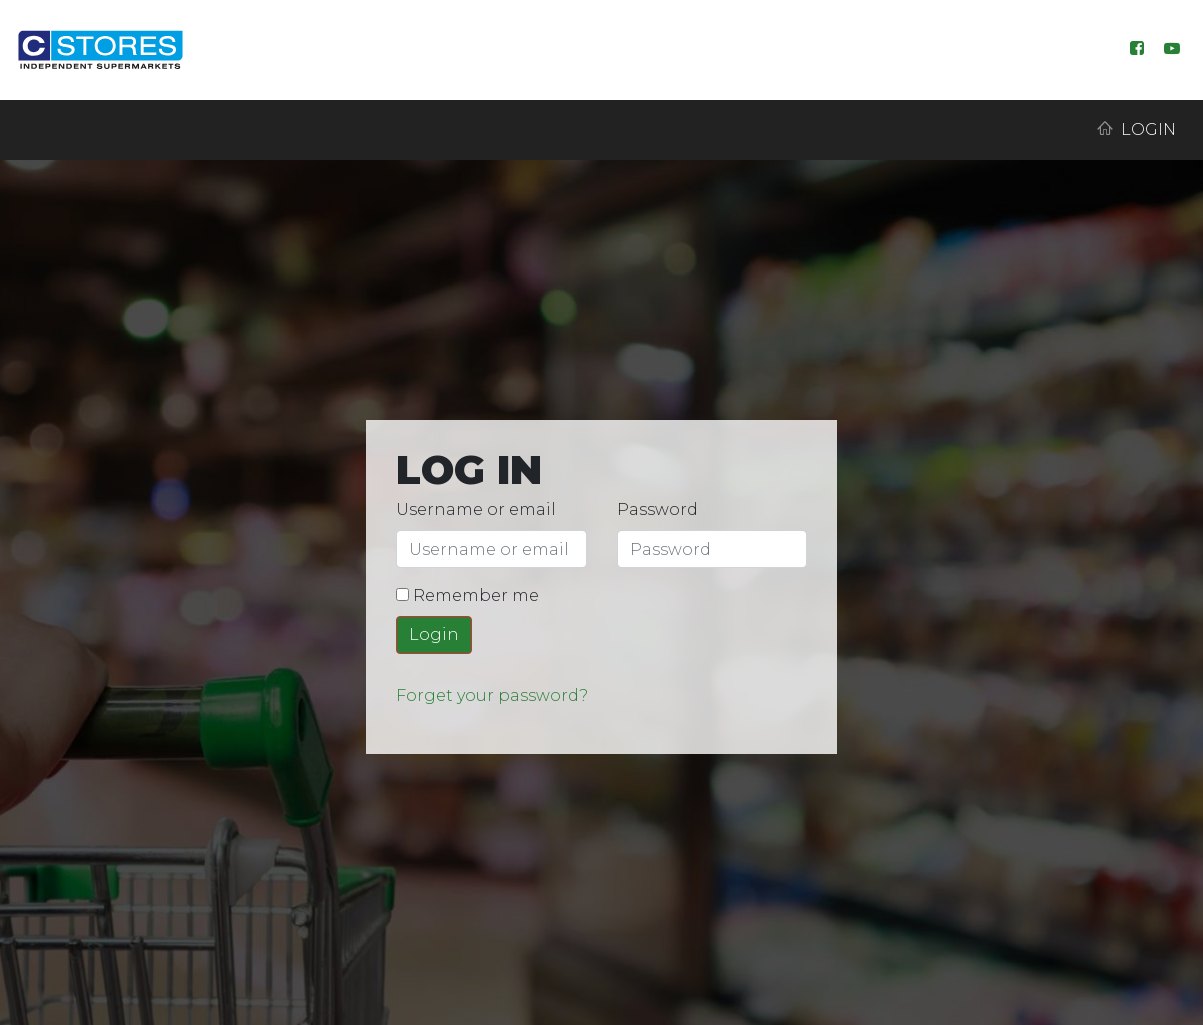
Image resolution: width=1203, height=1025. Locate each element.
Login (1136, 129)
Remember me (467, 595)
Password (657, 509)
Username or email (476, 509)
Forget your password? (492, 695)
